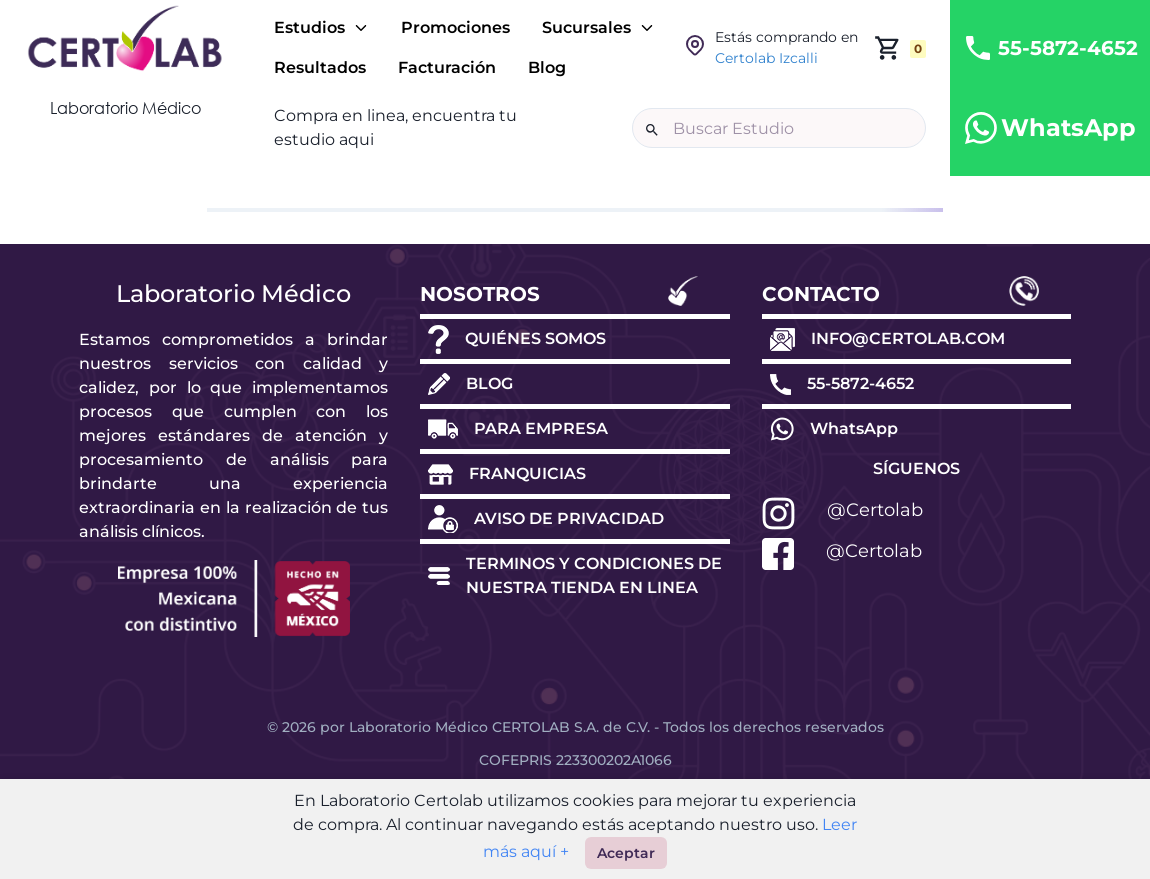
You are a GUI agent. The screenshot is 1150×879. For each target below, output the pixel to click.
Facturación (447, 67)
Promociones (455, 27)
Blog (547, 67)
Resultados (320, 67)
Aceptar (626, 853)
